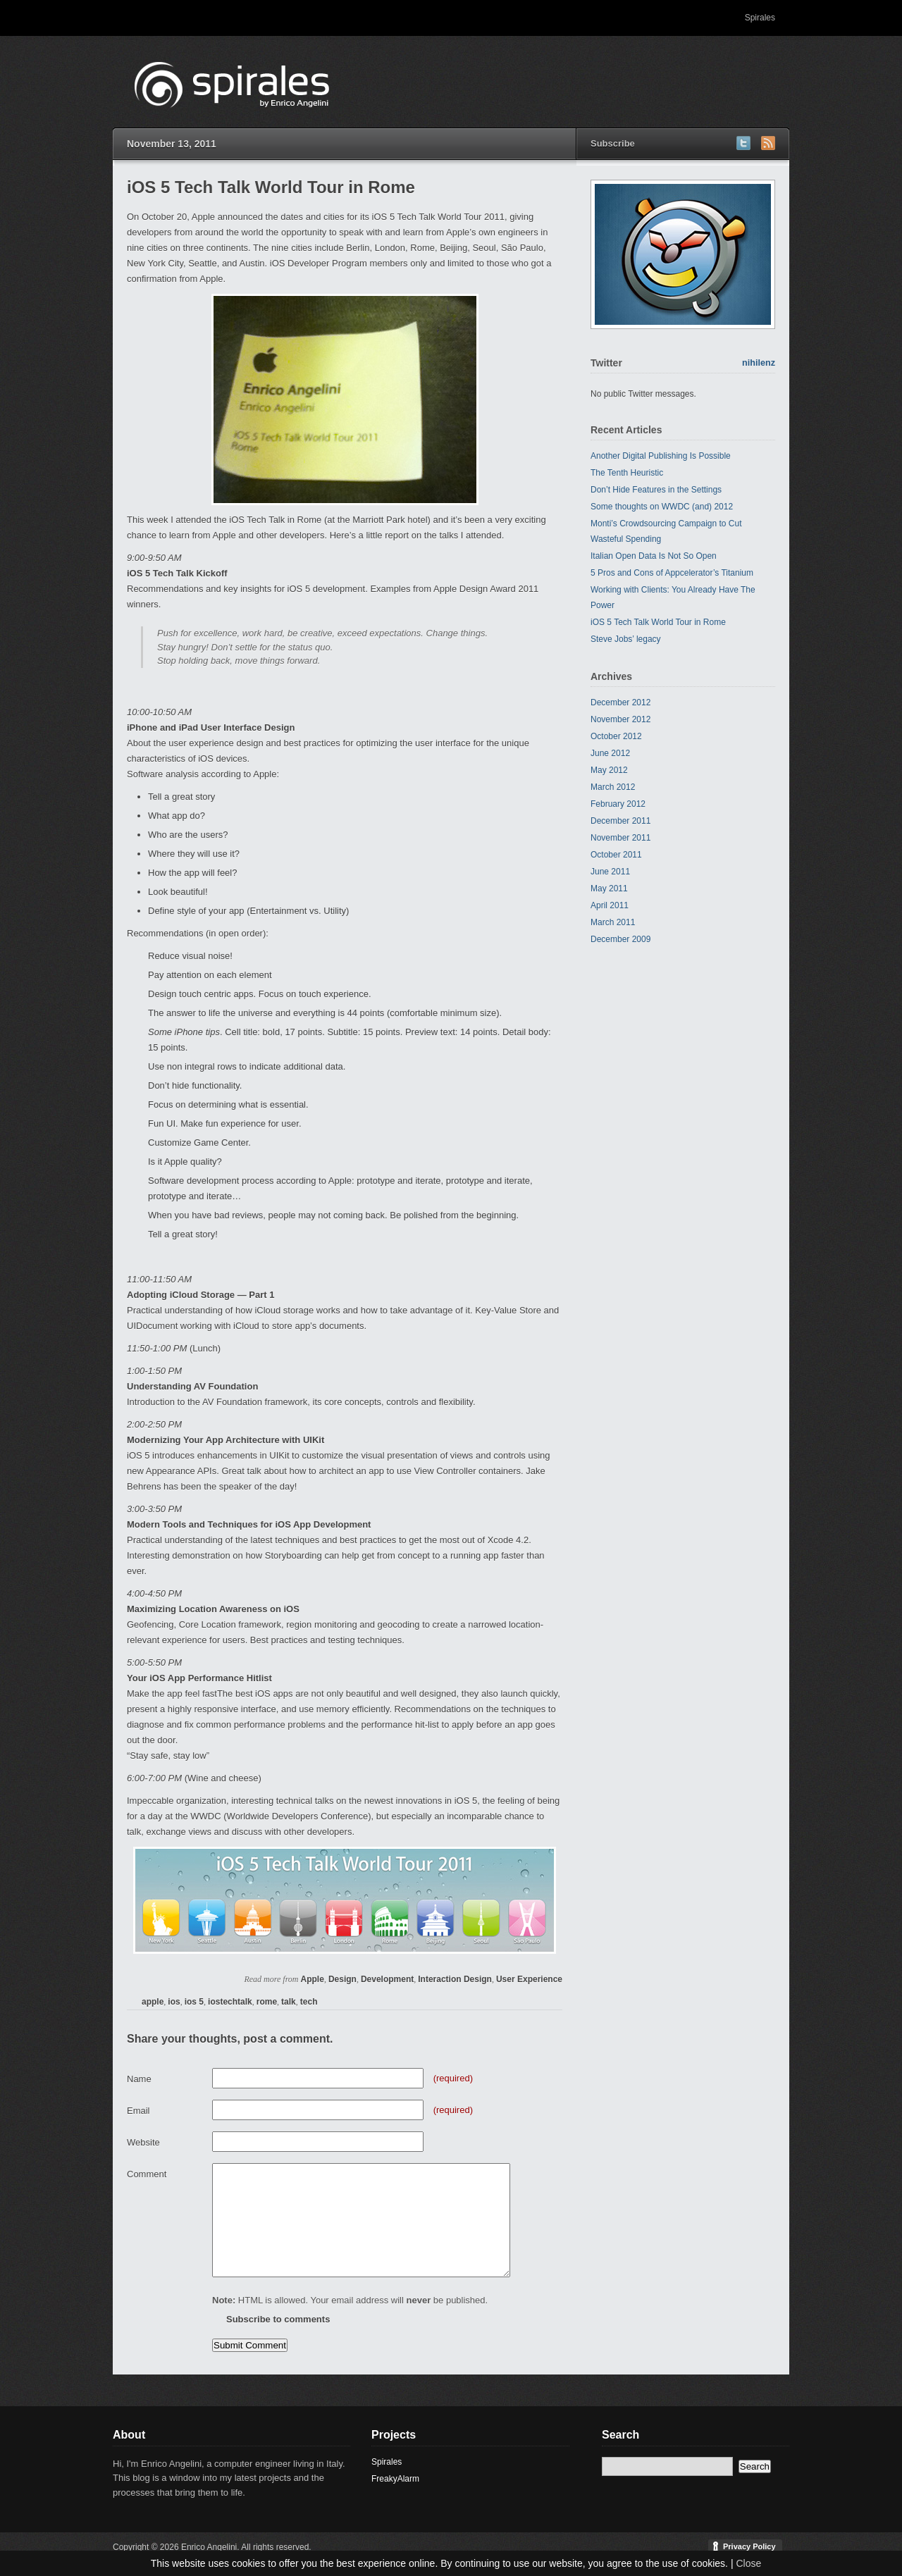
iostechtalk (230, 2002)
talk (288, 2002)
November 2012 (620, 719)
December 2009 (620, 939)
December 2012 (620, 702)
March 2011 (613, 922)
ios (174, 2002)
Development (387, 1979)
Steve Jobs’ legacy (626, 639)
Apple (312, 1979)
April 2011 (610, 905)
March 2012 (613, 787)
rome (267, 2002)
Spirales (760, 18)
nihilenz (758, 363)
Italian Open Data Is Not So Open (654, 556)
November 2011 (620, 838)
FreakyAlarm (395, 2479)
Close (748, 2563)
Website (143, 2142)
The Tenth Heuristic (627, 473)
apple (152, 2002)
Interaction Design (455, 1979)
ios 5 (194, 2002)
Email (138, 2110)
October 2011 (616, 855)
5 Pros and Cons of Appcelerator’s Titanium (672, 573)
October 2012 (616, 736)
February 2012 (618, 804)
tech (309, 2002)
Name (139, 2079)
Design (342, 1979)
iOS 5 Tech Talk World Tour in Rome (658, 622)
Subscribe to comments (278, 2319)
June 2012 (610, 753)
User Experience (529, 1979)
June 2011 (610, 872)
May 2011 (609, 888)
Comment (146, 2174)
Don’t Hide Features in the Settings (656, 490)
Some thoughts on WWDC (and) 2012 (662, 507)
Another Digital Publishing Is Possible (661, 456)
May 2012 (609, 770)
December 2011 (620, 821)
